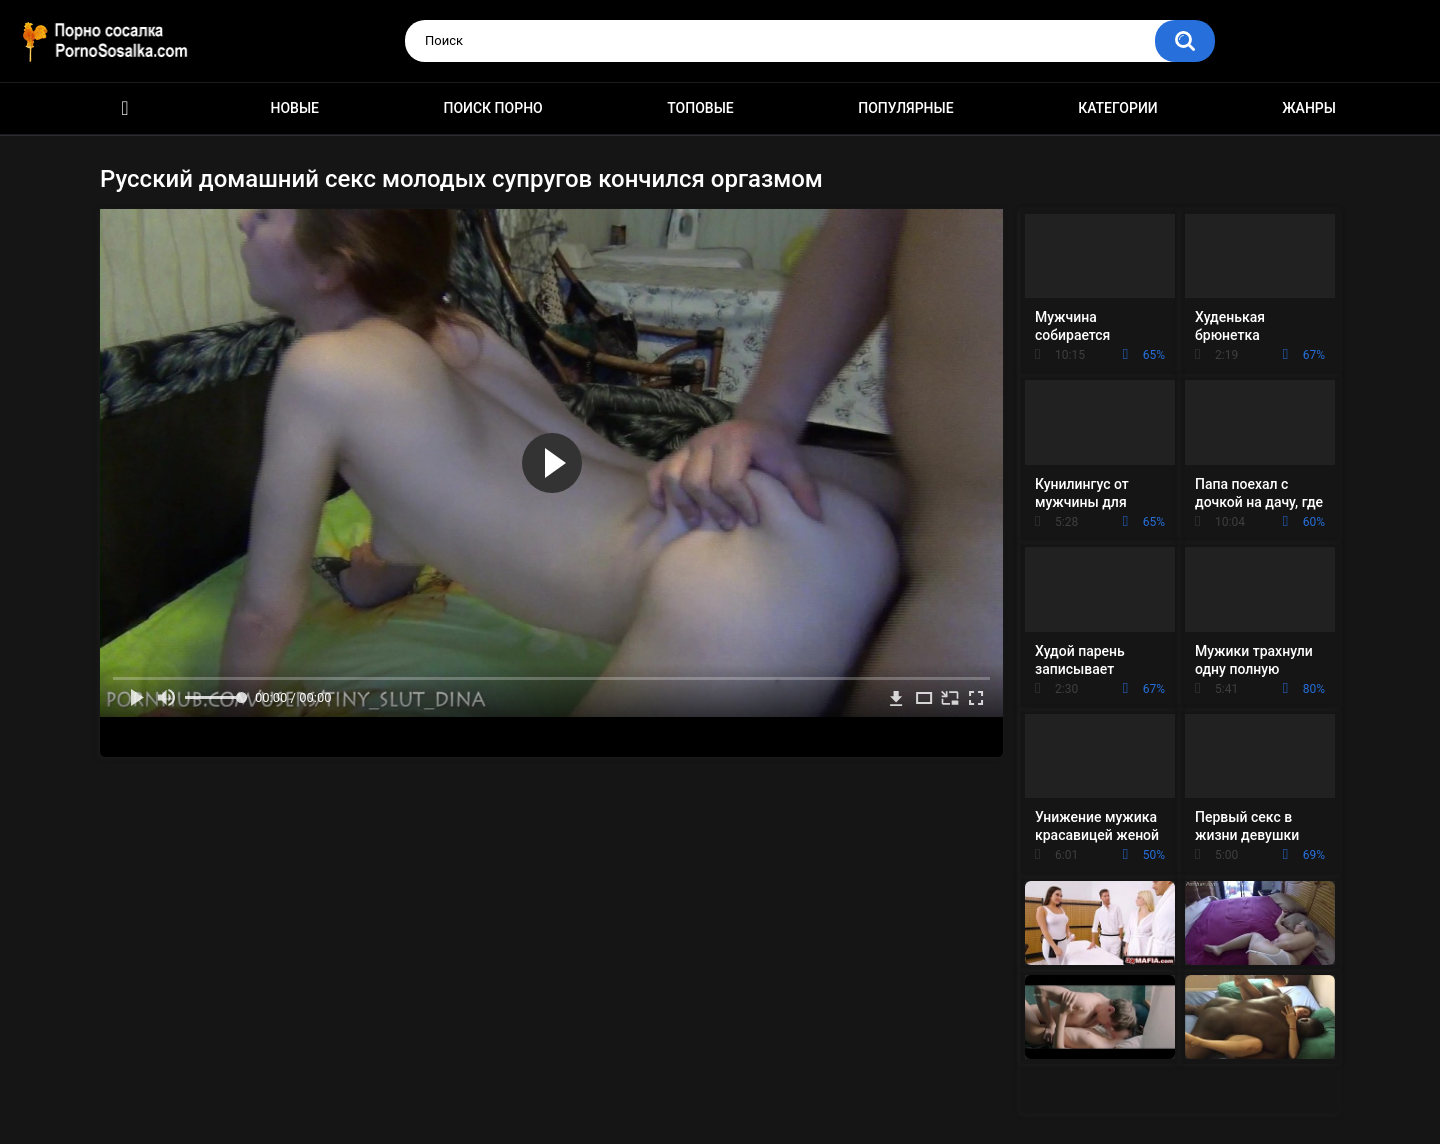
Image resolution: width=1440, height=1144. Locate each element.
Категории (1118, 108)
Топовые (700, 108)
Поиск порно (493, 108)
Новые (295, 108)
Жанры (1309, 108)
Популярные (905, 108)
